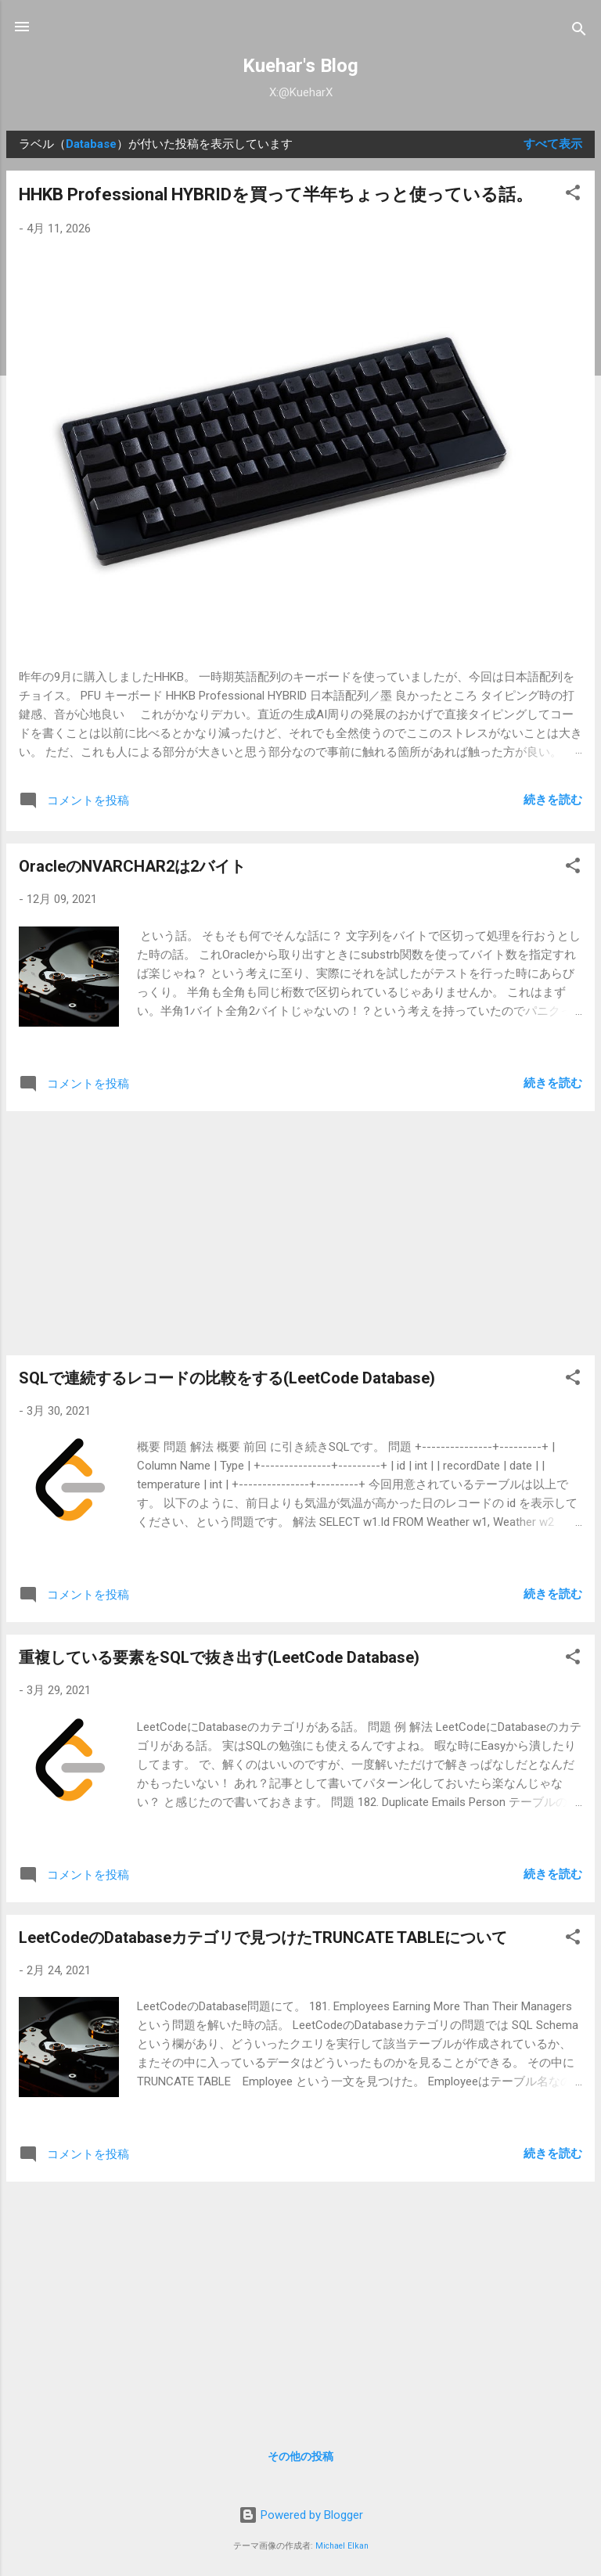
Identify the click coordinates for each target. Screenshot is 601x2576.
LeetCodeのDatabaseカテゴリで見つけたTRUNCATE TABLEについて (263, 1937)
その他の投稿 (300, 2456)
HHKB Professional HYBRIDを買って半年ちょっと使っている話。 (276, 194)
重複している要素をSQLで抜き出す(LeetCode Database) (219, 1657)
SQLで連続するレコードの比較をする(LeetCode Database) (227, 1378)
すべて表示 (553, 144)
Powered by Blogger (301, 2515)
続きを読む (553, 800)
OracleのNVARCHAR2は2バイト (132, 866)
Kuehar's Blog (300, 66)
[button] (572, 195)
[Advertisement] (300, 1233)
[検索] (579, 32)
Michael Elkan (342, 2546)
